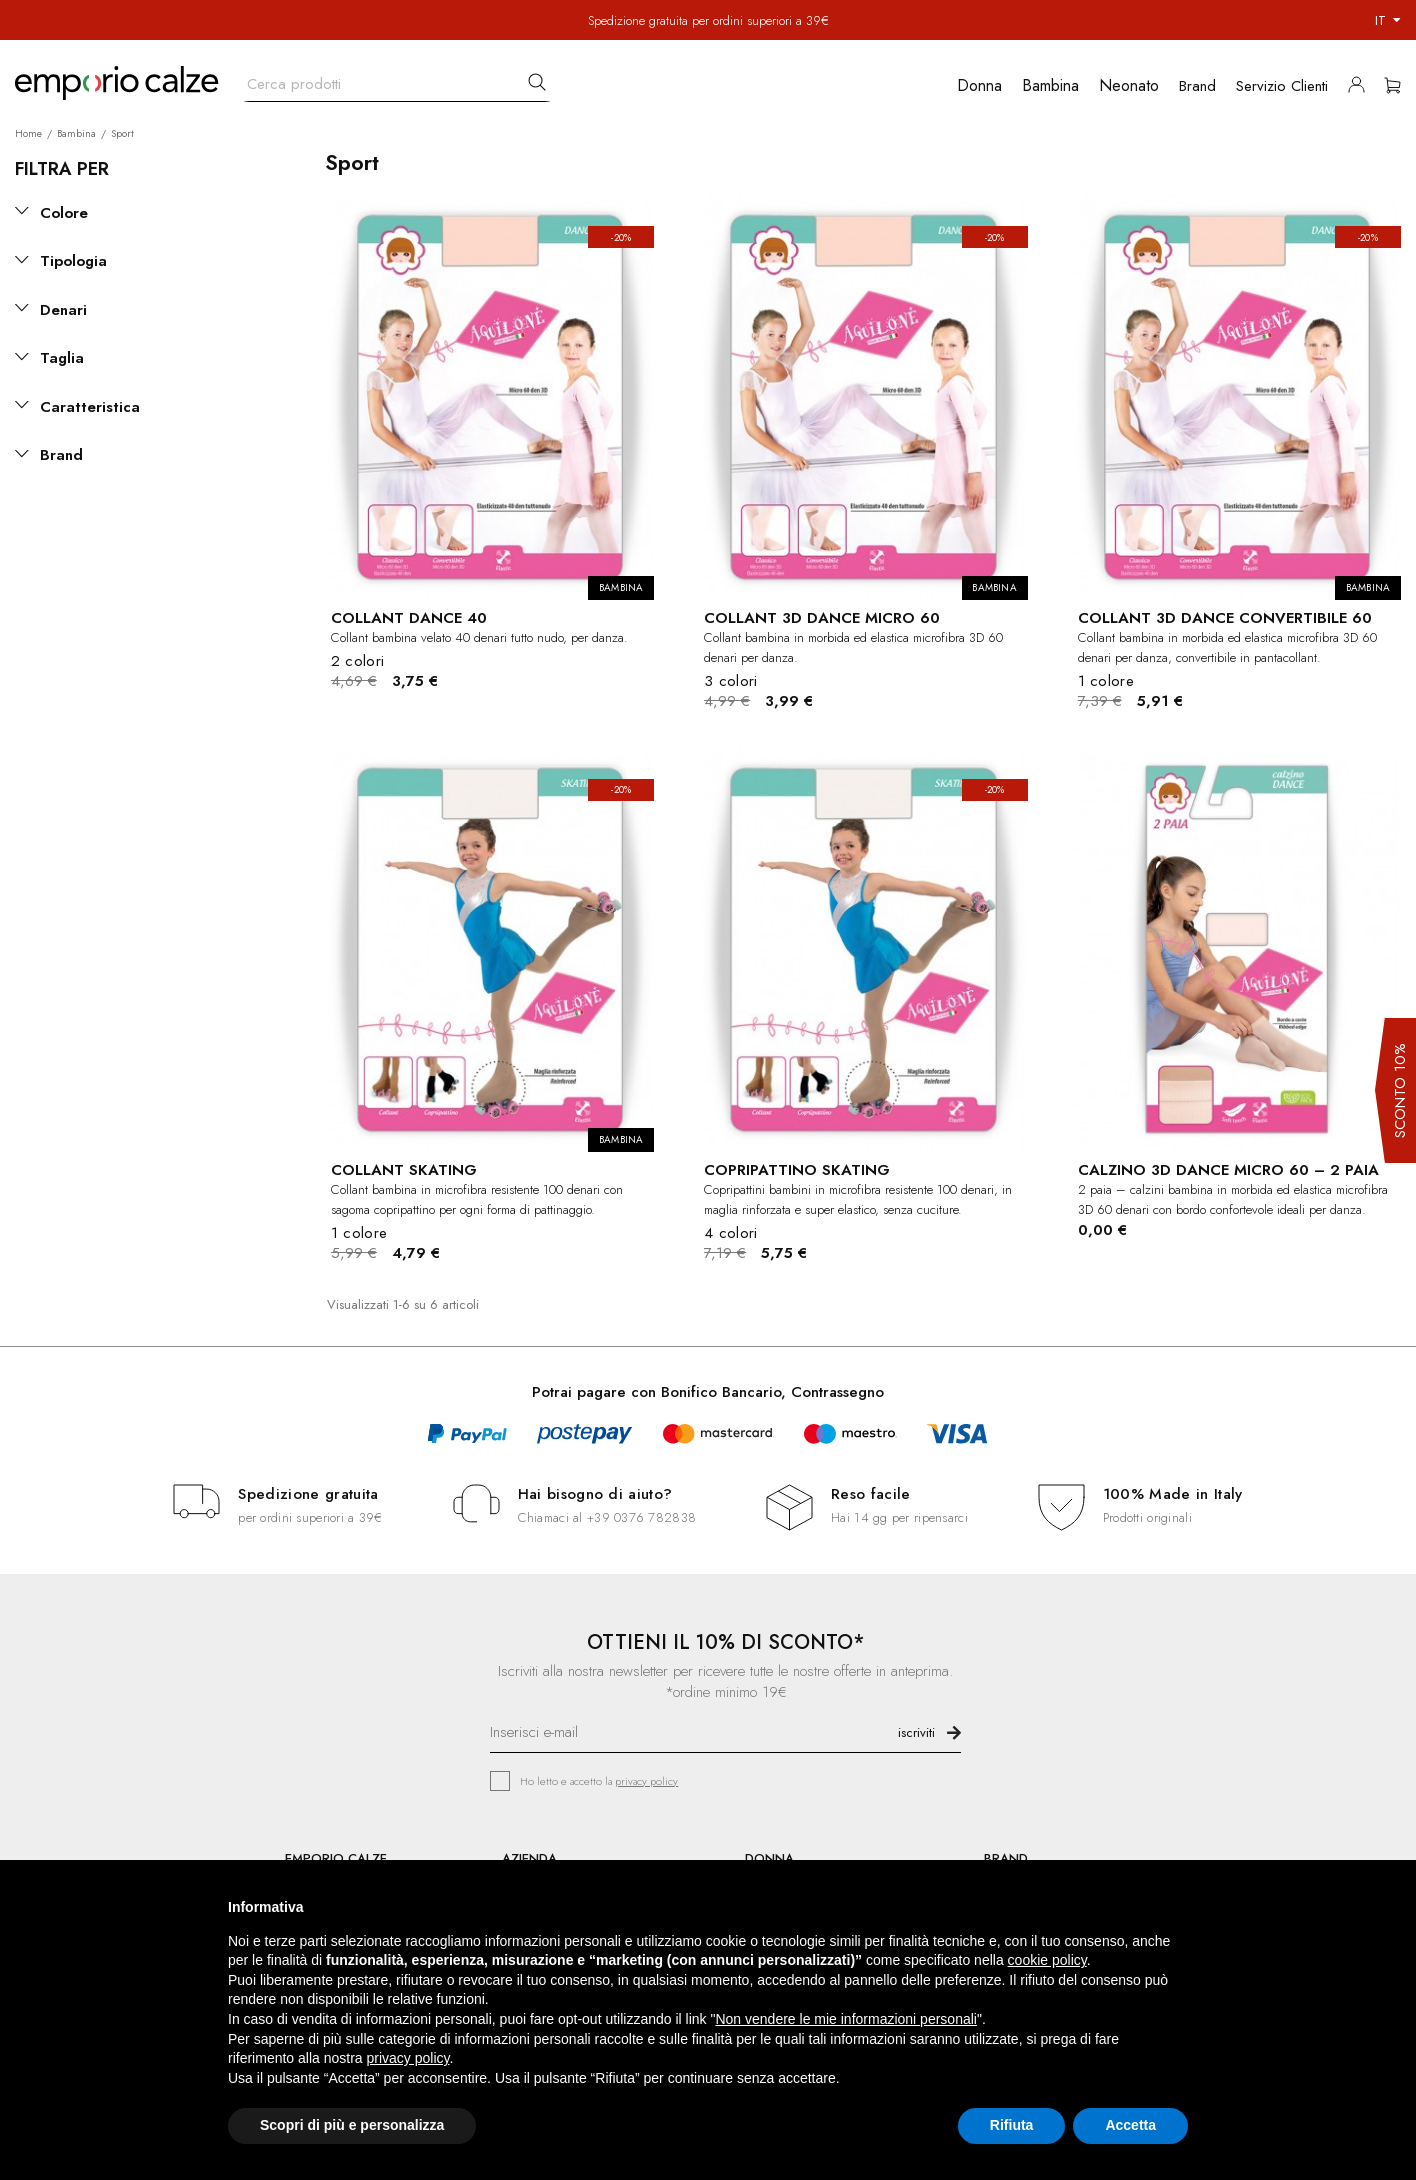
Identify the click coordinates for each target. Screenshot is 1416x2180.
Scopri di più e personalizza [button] (352, 2125)
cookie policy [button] (1047, 1960)
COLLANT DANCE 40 (409, 618)
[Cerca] (397, 79)
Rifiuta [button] (1012, 2125)
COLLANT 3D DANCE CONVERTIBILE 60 (1225, 618)
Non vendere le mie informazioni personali (845, 2019)
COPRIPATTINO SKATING (797, 1170)
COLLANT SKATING (404, 1170)
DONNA (769, 1858)
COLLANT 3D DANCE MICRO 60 (822, 618)
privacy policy (646, 1781)
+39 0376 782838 (641, 1517)
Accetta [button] (1130, 2125)
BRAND (1006, 1858)
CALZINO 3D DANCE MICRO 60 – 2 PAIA (1228, 1170)
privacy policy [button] (408, 2058)
